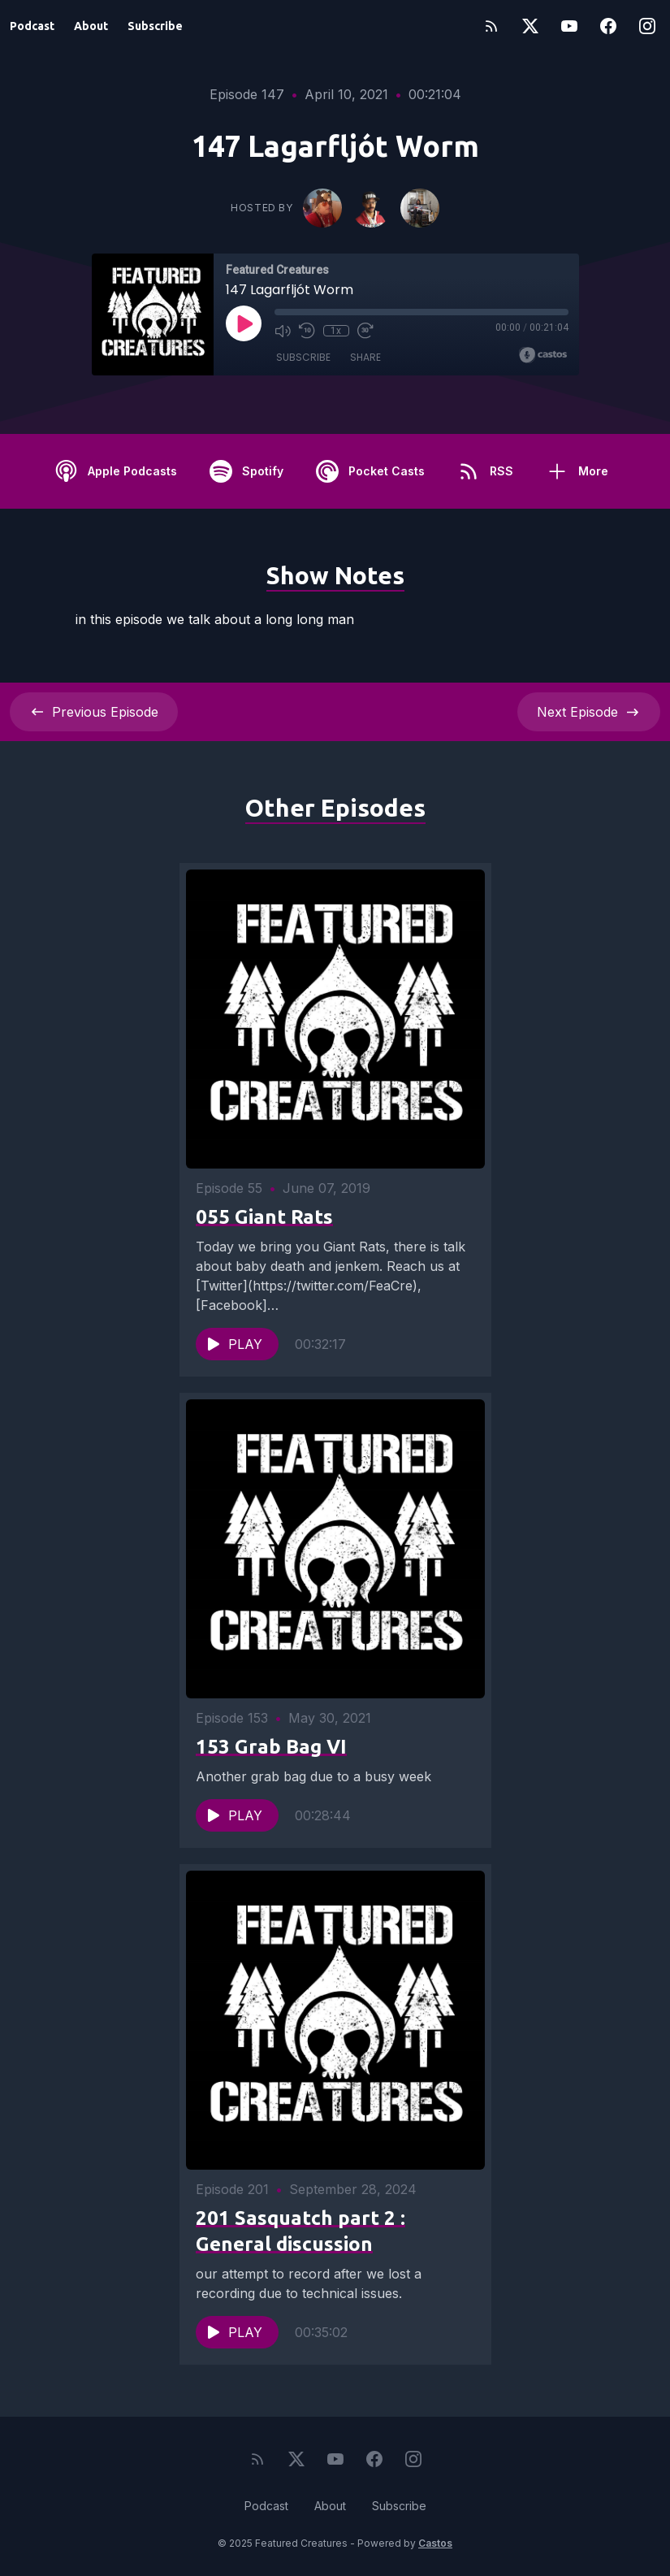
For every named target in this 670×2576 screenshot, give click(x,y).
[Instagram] (647, 26)
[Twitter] (530, 26)
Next (589, 712)
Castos (435, 2543)
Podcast (32, 26)
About (91, 26)
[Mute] (282, 330)
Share (365, 357)
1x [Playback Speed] (336, 330)
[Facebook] (608, 26)
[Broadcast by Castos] (543, 355)
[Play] (244, 323)
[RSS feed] (491, 26)
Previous (93, 712)
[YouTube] (569, 26)
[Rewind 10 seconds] (307, 331)
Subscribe (155, 26)
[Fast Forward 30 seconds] (365, 331)
